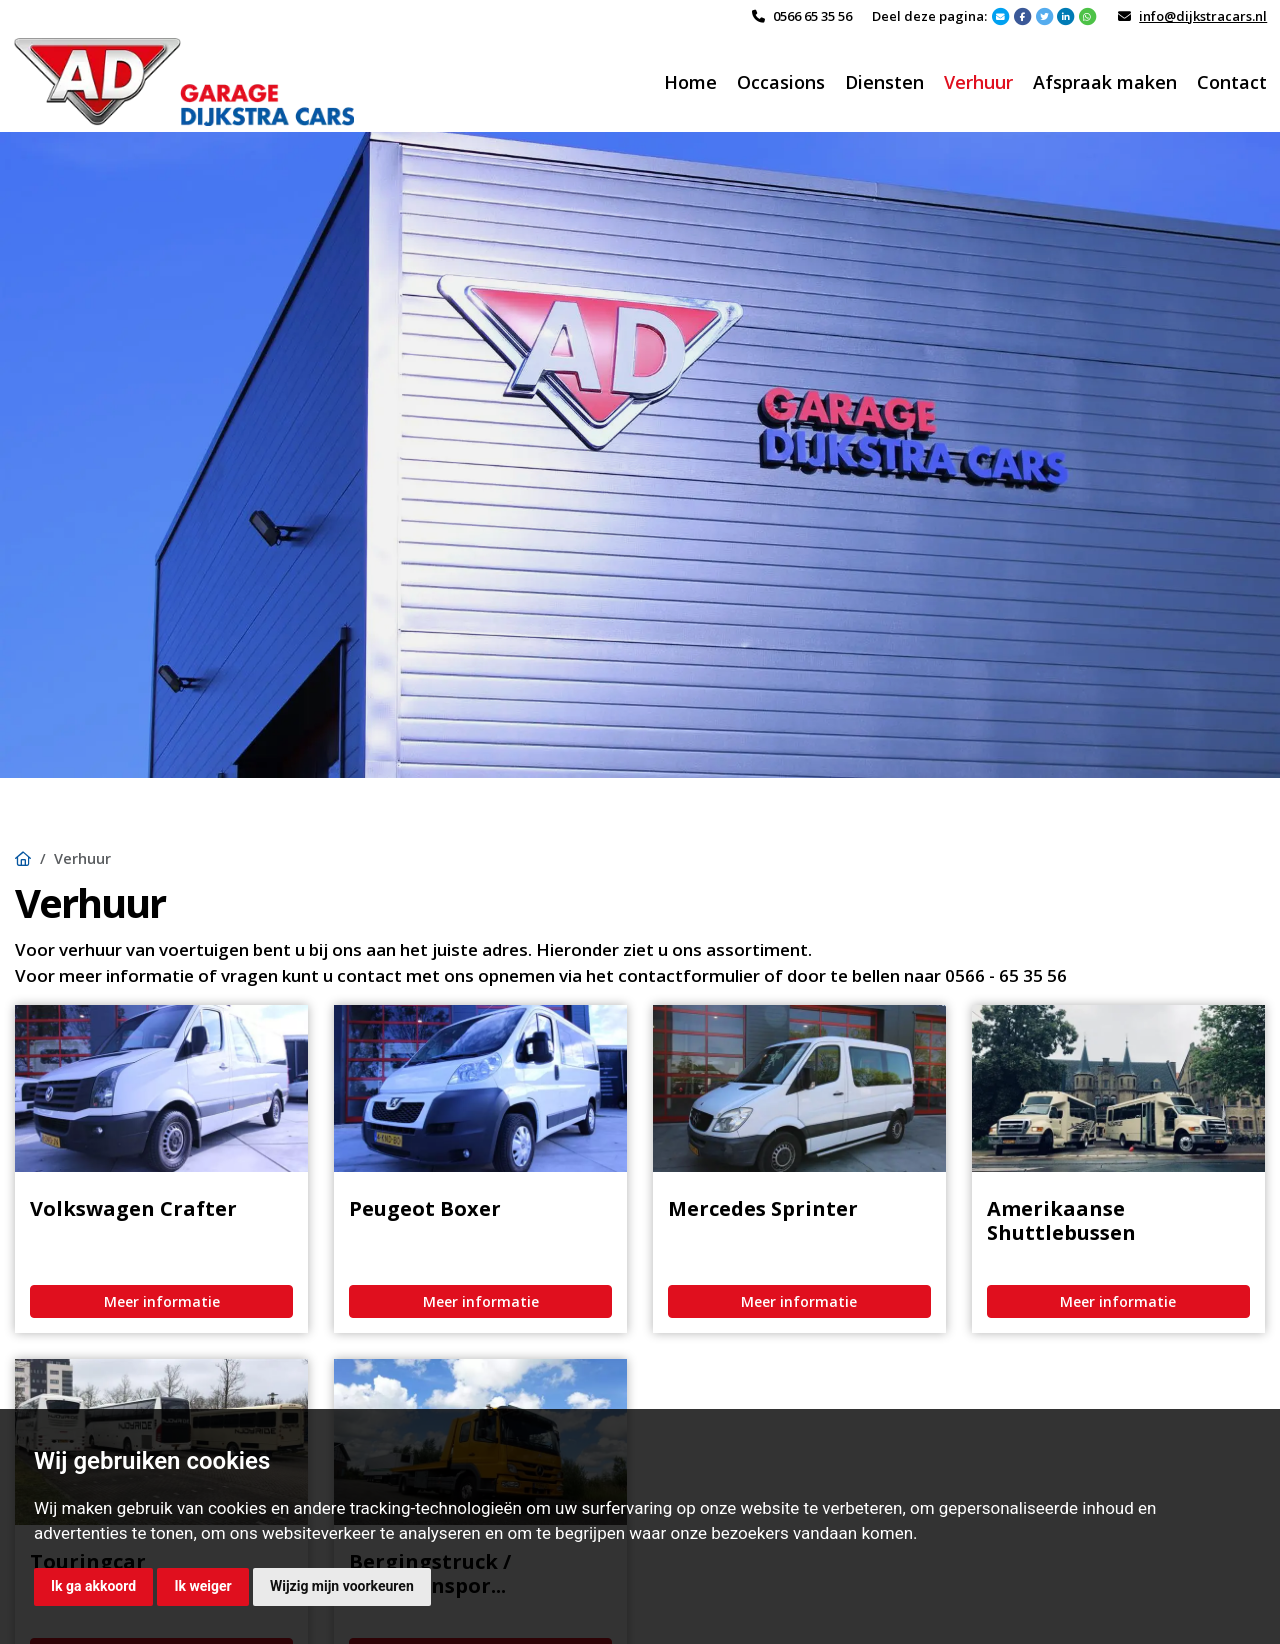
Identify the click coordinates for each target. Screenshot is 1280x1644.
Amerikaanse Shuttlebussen (1061, 1220)
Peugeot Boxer (425, 1208)
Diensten (884, 82)
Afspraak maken (1105, 82)
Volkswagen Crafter (133, 1208)
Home (690, 82)
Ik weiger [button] (202, 1586)
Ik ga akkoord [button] (93, 1586)
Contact (1232, 82)
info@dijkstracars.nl (1203, 16)
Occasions (781, 82)
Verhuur (978, 82)
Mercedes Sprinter (763, 1208)
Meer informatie (162, 1301)
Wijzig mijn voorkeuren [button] (342, 1586)
